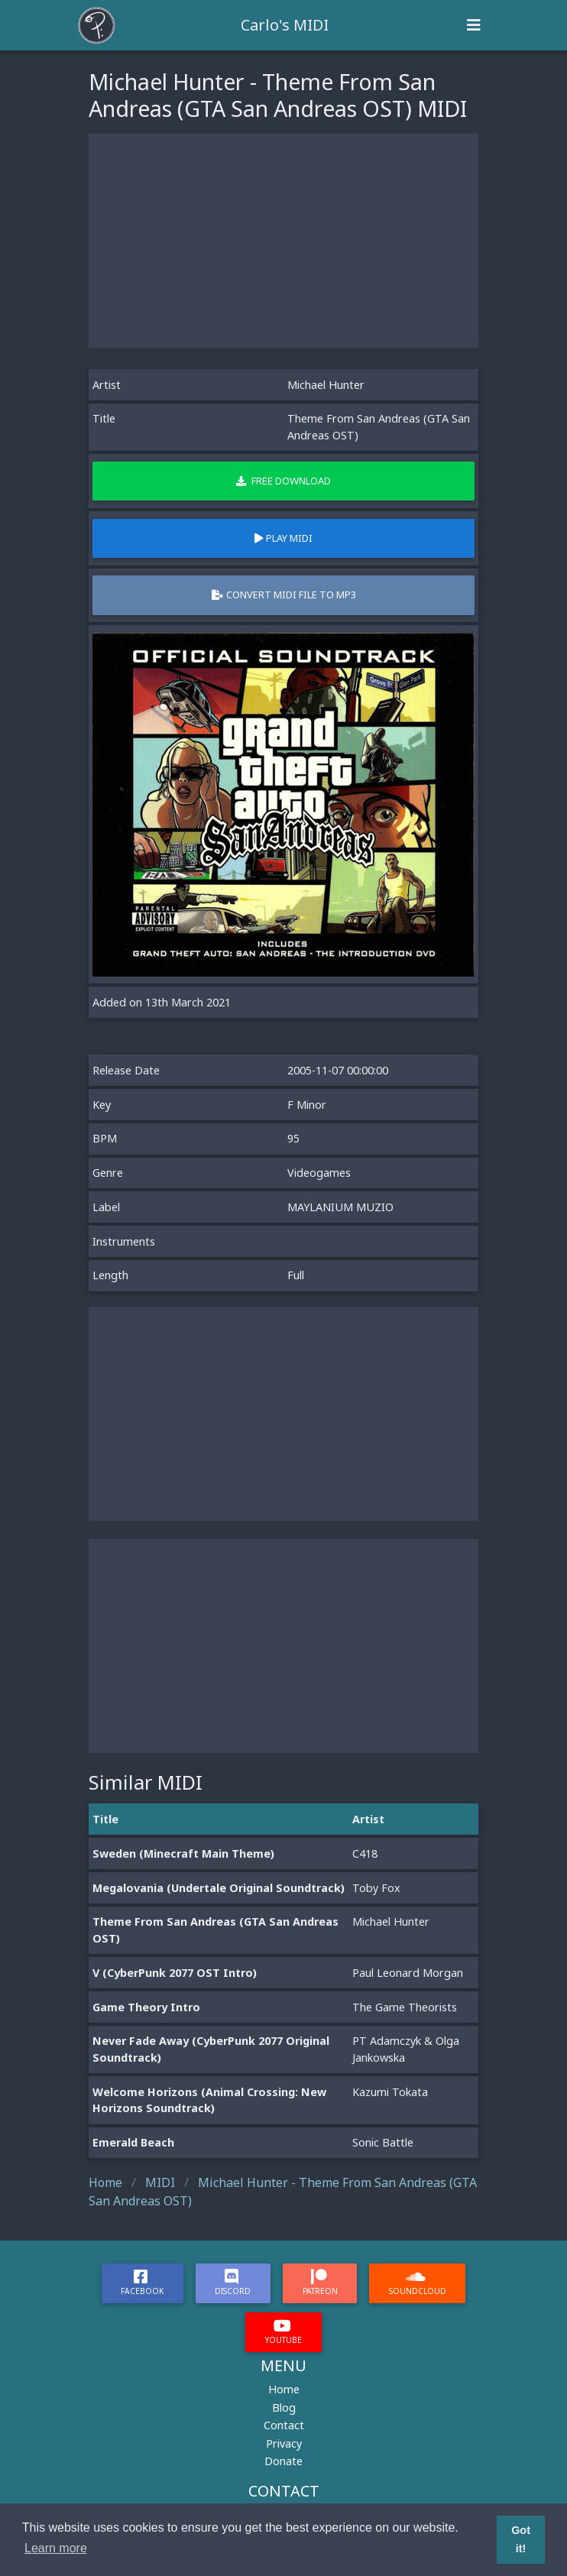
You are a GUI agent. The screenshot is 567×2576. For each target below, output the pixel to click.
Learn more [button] (55, 2548)
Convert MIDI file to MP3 (284, 594)
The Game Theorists (404, 2007)
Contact (284, 2425)
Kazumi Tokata (390, 2092)
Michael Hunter (325, 384)
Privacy (284, 2443)
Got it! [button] (520, 2539)
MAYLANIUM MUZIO (340, 1207)
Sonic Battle (382, 2142)
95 (293, 1138)
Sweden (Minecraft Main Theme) (183, 1853)
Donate (283, 2461)
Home (284, 2389)
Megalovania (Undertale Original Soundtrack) (218, 1888)
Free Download (283, 481)
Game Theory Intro (146, 2007)
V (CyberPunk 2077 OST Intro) (174, 1972)
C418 (364, 1853)
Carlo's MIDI (285, 25)
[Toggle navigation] (474, 25)
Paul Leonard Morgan (407, 1972)
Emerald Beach (133, 2142)
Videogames (319, 1172)
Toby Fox (376, 1888)
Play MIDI (283, 538)
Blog (284, 2407)
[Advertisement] (283, 241)
